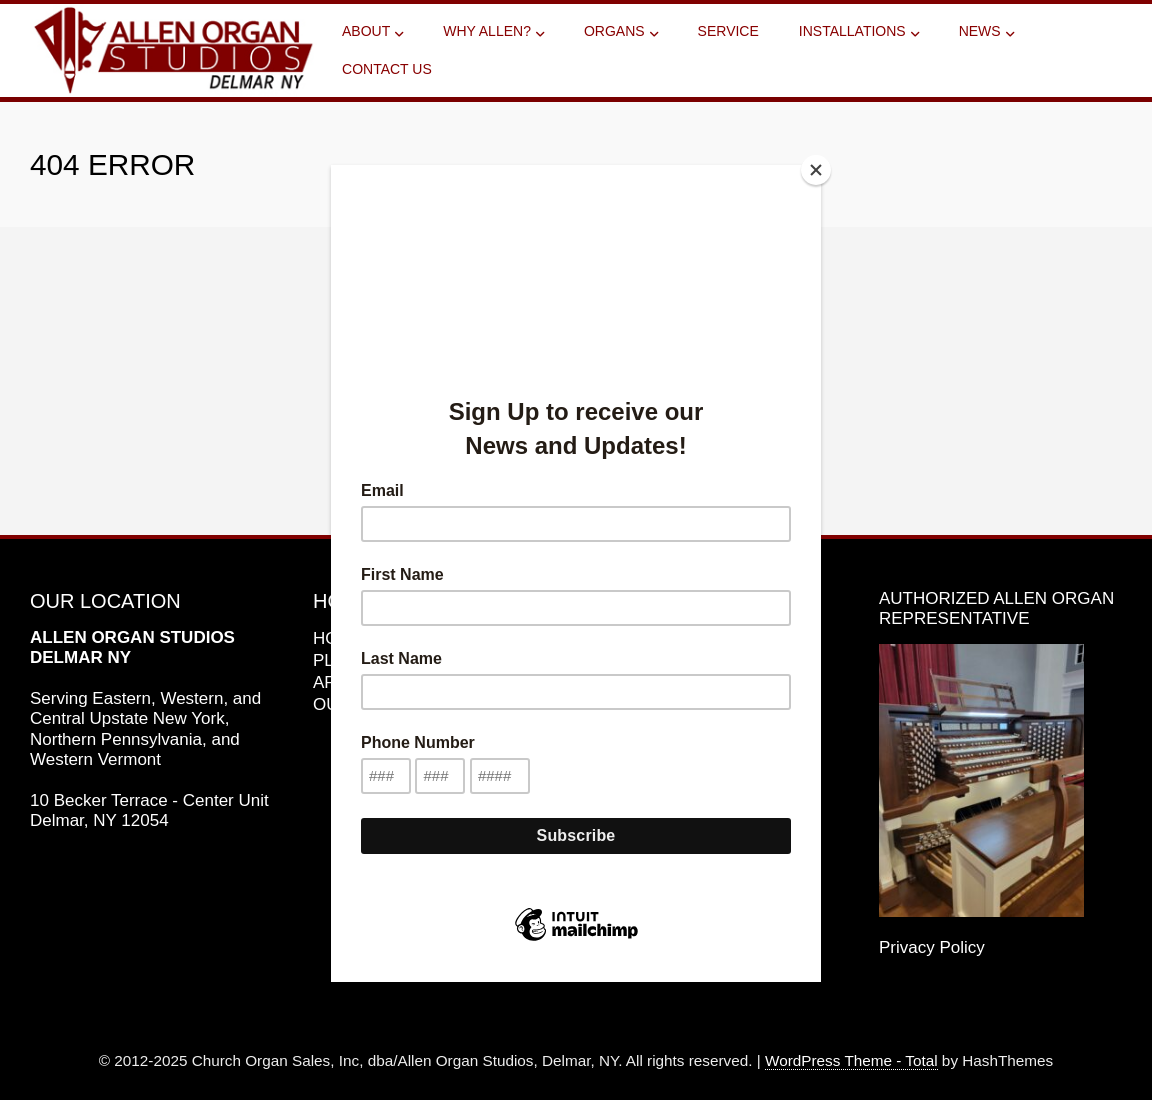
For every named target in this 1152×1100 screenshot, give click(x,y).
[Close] (816, 170)
